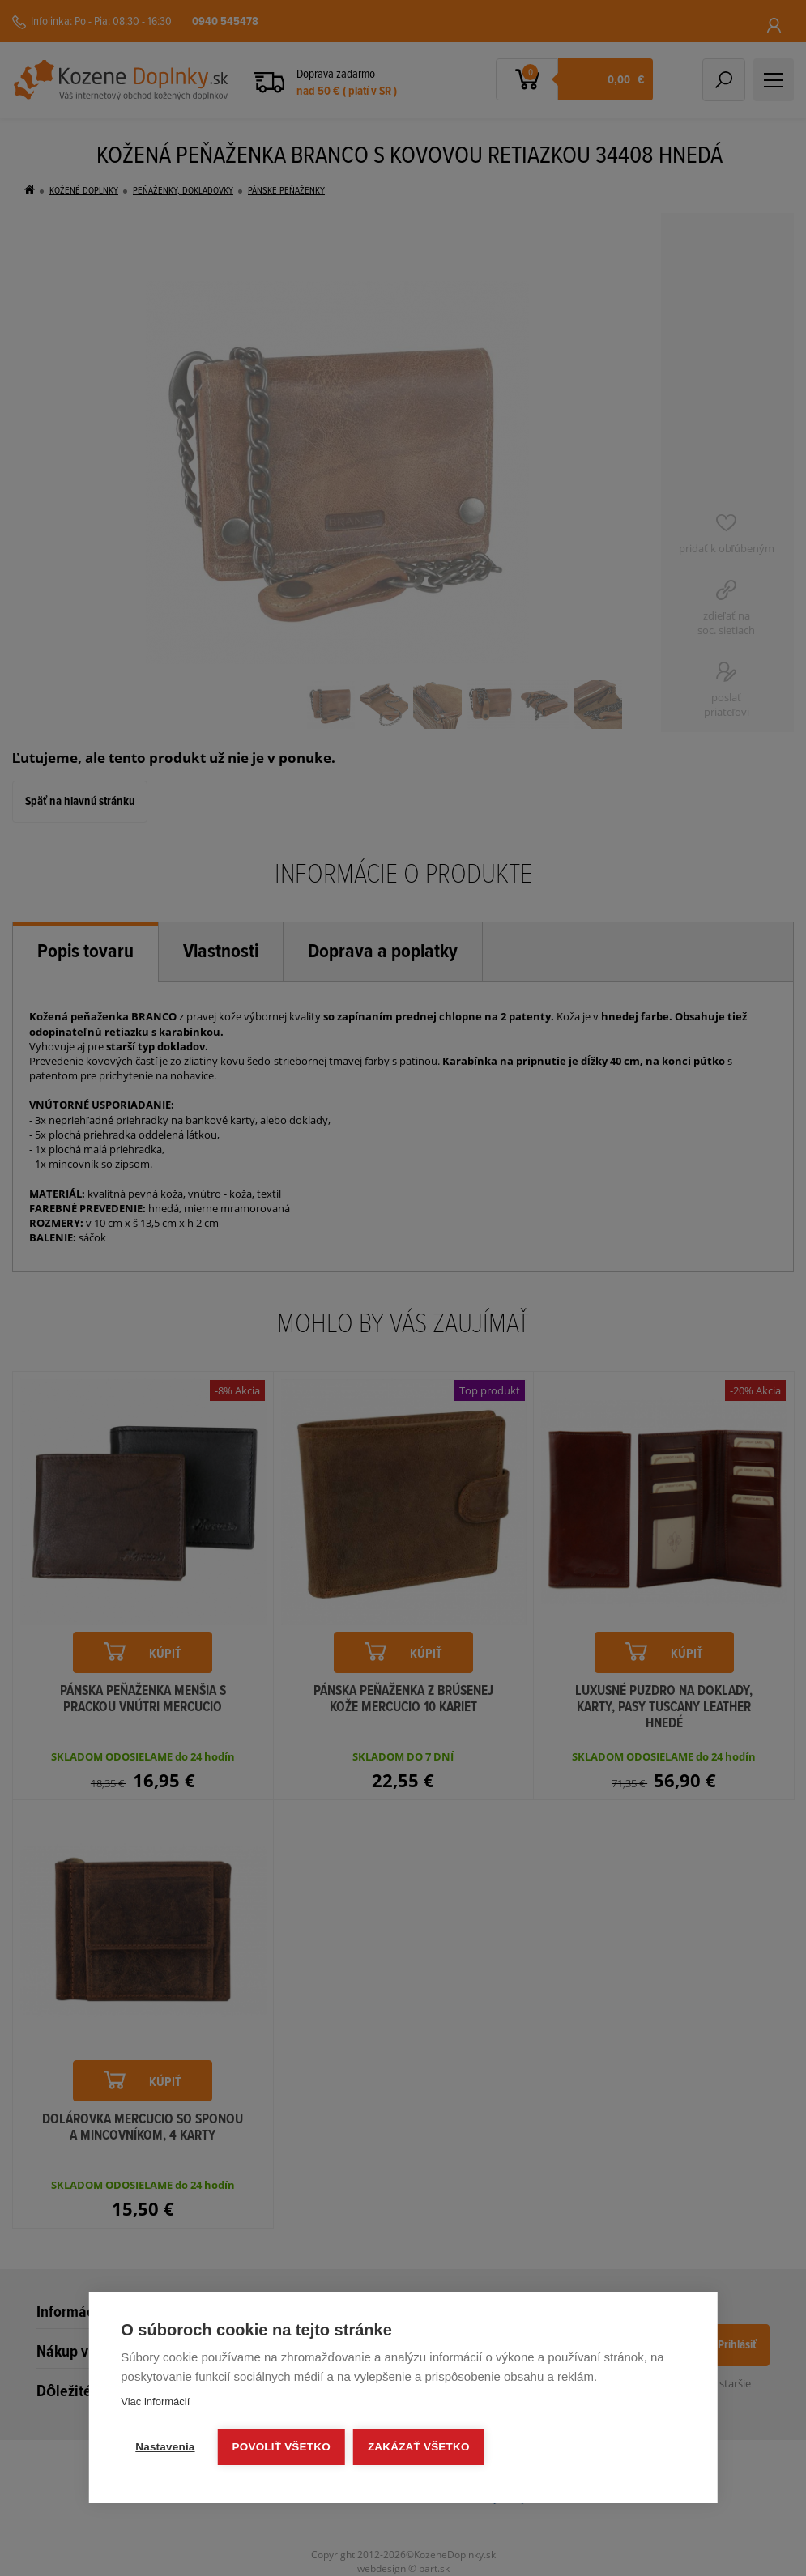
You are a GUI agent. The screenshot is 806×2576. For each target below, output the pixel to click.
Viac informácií (155, 2401)
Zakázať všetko (419, 2447)
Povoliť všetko (281, 2447)
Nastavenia (164, 2447)
